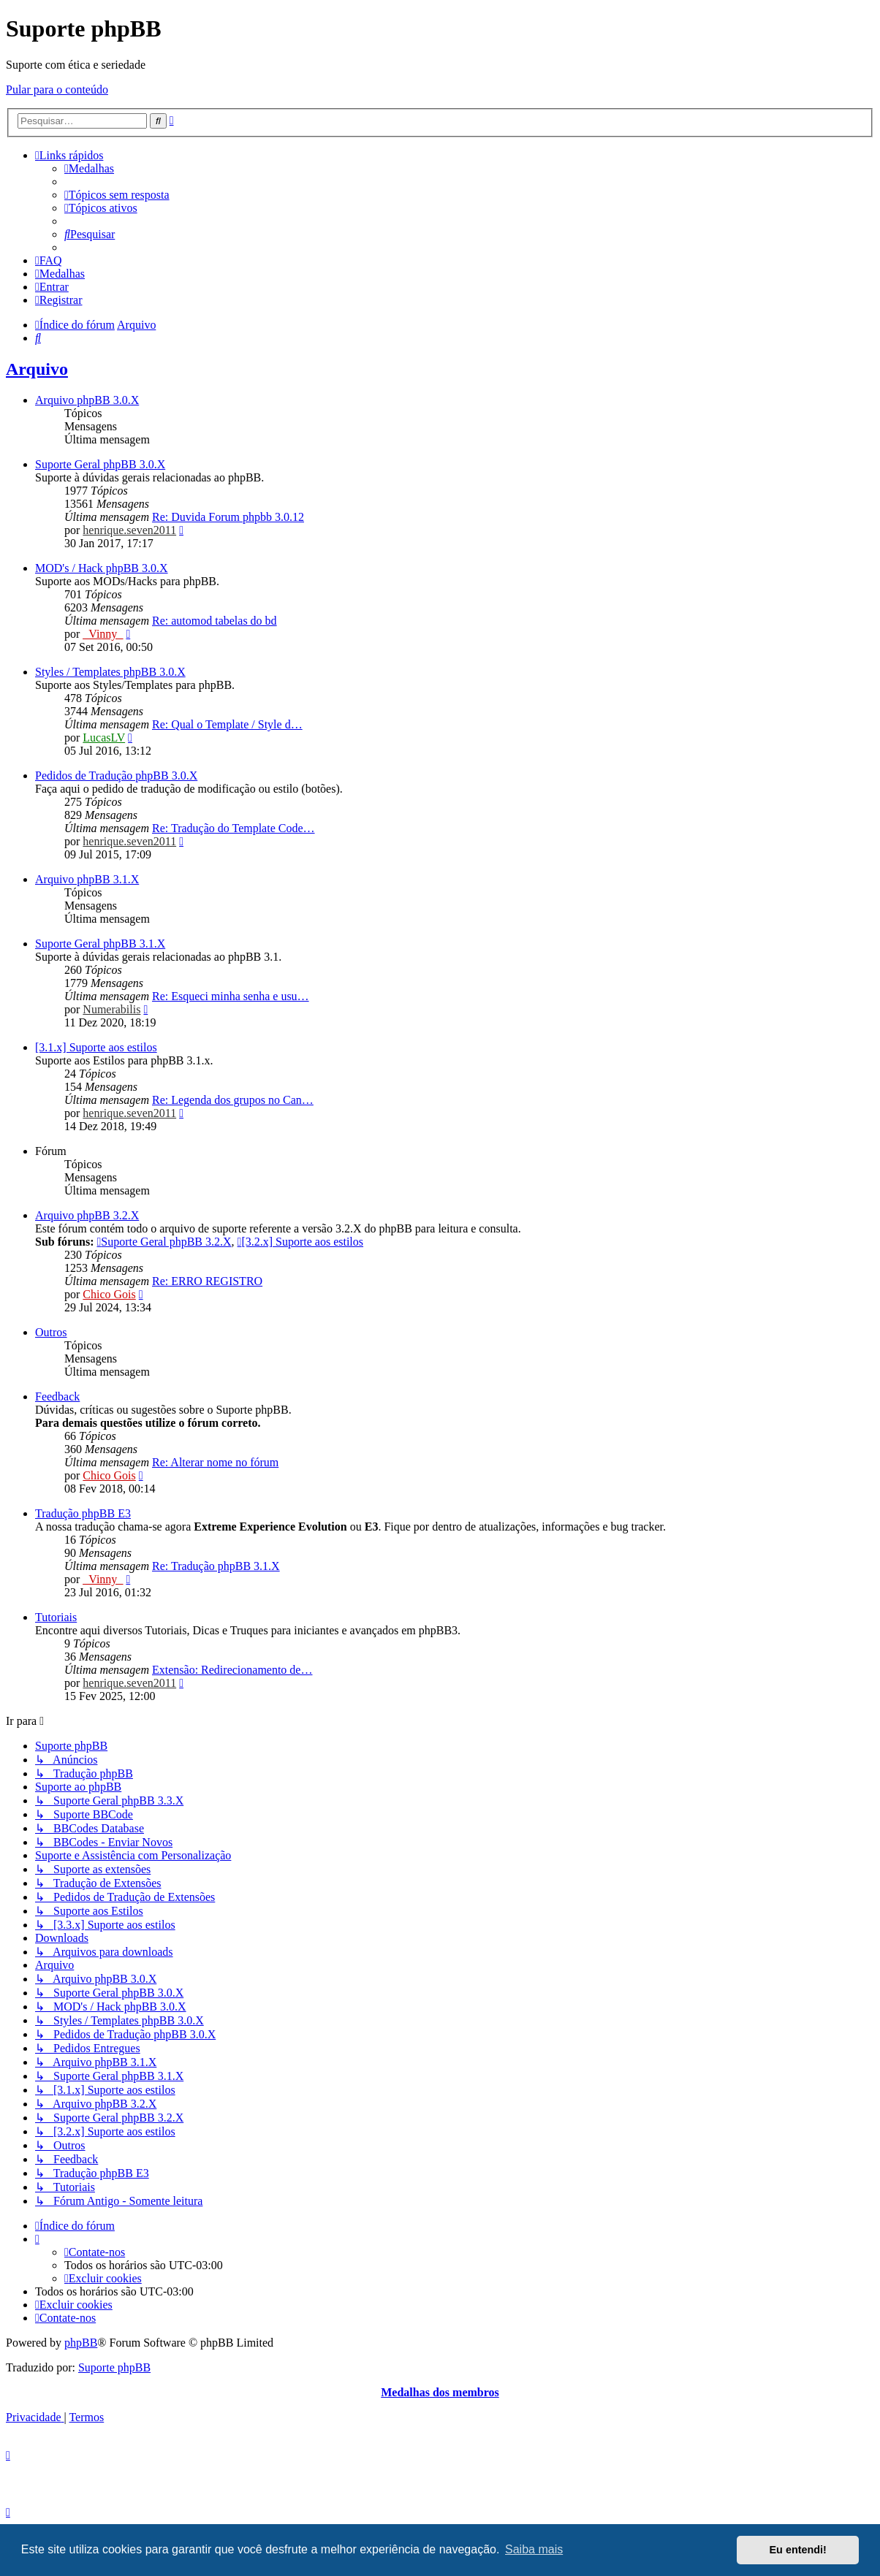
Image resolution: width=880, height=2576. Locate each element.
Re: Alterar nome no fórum (215, 1462)
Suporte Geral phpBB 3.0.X (100, 464)
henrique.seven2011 (129, 530)
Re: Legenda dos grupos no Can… (233, 1100)
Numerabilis (111, 1009)
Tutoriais (56, 1617)
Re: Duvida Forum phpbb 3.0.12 (228, 517)
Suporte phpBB (114, 2367)
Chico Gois (109, 1294)
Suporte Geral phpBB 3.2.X (163, 1241)
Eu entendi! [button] (798, 2550)
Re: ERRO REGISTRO (207, 1281)
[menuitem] (89, 168)
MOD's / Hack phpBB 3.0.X (101, 568)
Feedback (57, 1396)
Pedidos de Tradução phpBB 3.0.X (116, 775)
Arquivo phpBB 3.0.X (87, 400)
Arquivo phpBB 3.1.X (87, 879)
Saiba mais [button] (534, 2549)
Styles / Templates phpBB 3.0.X (110, 672)
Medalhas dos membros (440, 2392)
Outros (51, 1332)
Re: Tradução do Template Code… (233, 828)
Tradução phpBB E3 (83, 1513)
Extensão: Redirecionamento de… (232, 1670)
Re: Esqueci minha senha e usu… (230, 996)
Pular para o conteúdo (57, 89)
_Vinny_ (103, 634)
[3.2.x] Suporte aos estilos (301, 1241)
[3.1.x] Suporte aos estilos (96, 1047)
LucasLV (104, 737)
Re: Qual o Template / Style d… (227, 724)
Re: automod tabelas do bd (214, 620)
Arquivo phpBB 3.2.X (87, 1215)
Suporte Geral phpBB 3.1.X (100, 943)
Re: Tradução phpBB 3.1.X (216, 1566)
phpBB (80, 2342)
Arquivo (37, 368)
